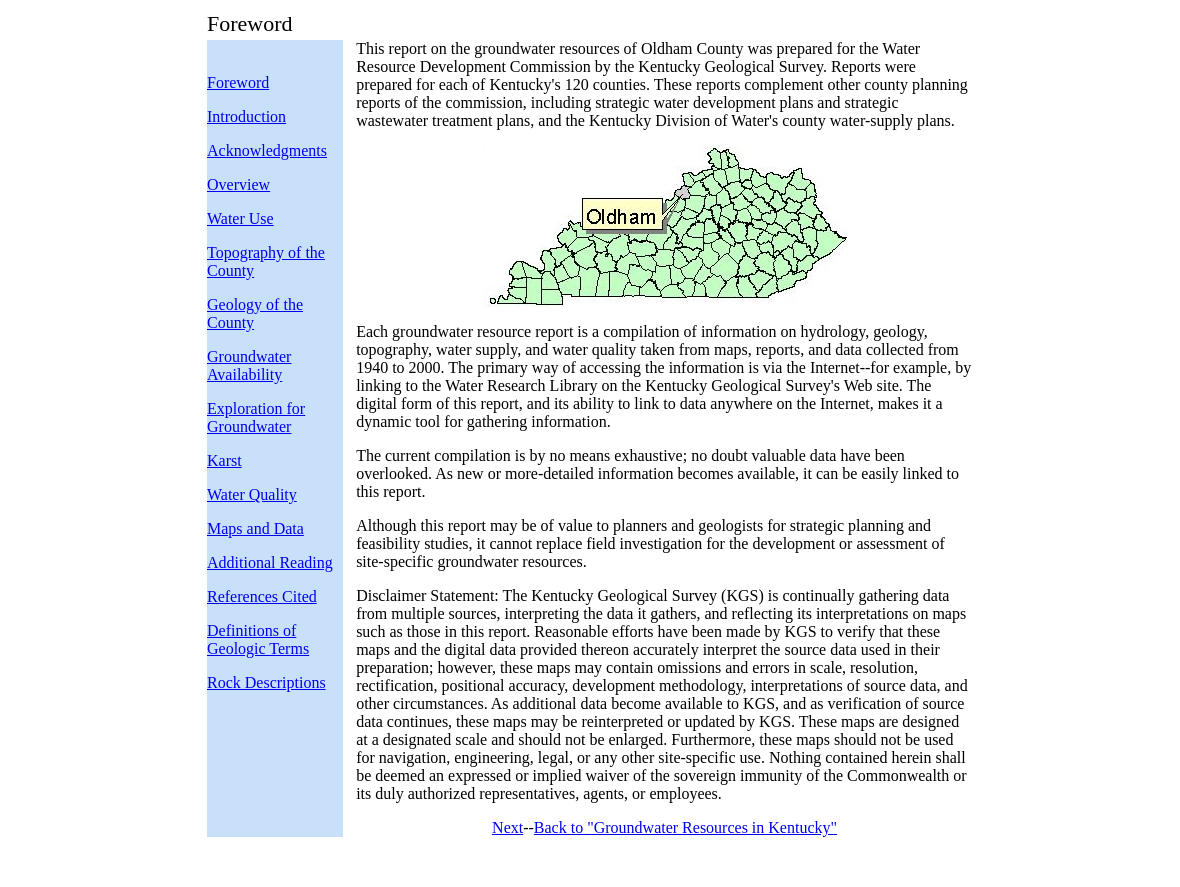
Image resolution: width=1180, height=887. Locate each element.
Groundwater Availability (249, 365)
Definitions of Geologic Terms (258, 639)
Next (507, 827)
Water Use (240, 218)
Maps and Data (255, 528)
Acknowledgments (267, 150)
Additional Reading (270, 562)
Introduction (246, 116)
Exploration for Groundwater (256, 417)
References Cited (262, 596)
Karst (224, 460)
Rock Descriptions (266, 682)
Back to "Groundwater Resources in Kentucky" (685, 827)
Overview (238, 184)
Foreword (238, 82)
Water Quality (252, 494)
